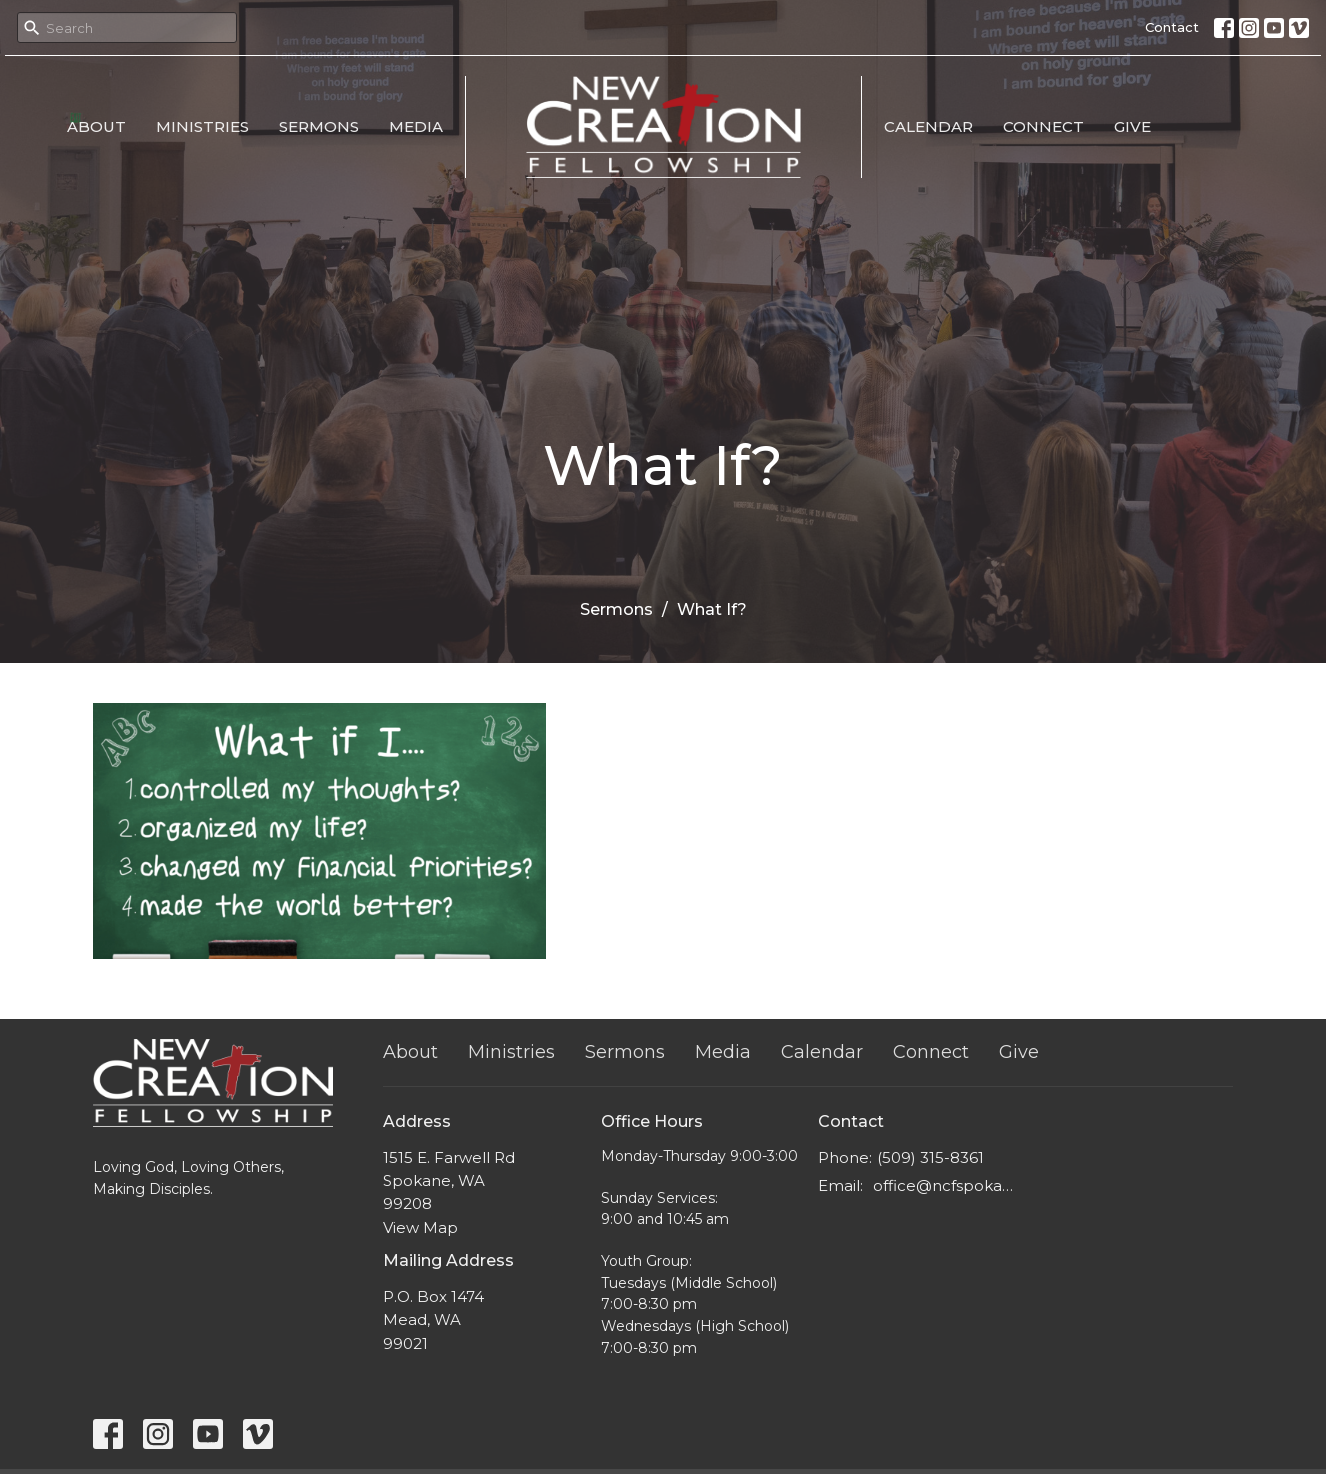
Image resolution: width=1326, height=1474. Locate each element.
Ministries (202, 126)
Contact (1172, 27)
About (96, 126)
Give (1132, 126)
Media (416, 126)
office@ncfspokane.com (944, 1185)
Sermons (319, 126)
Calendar (928, 126)
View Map (420, 1227)
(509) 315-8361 (930, 1157)
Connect (1043, 126)
